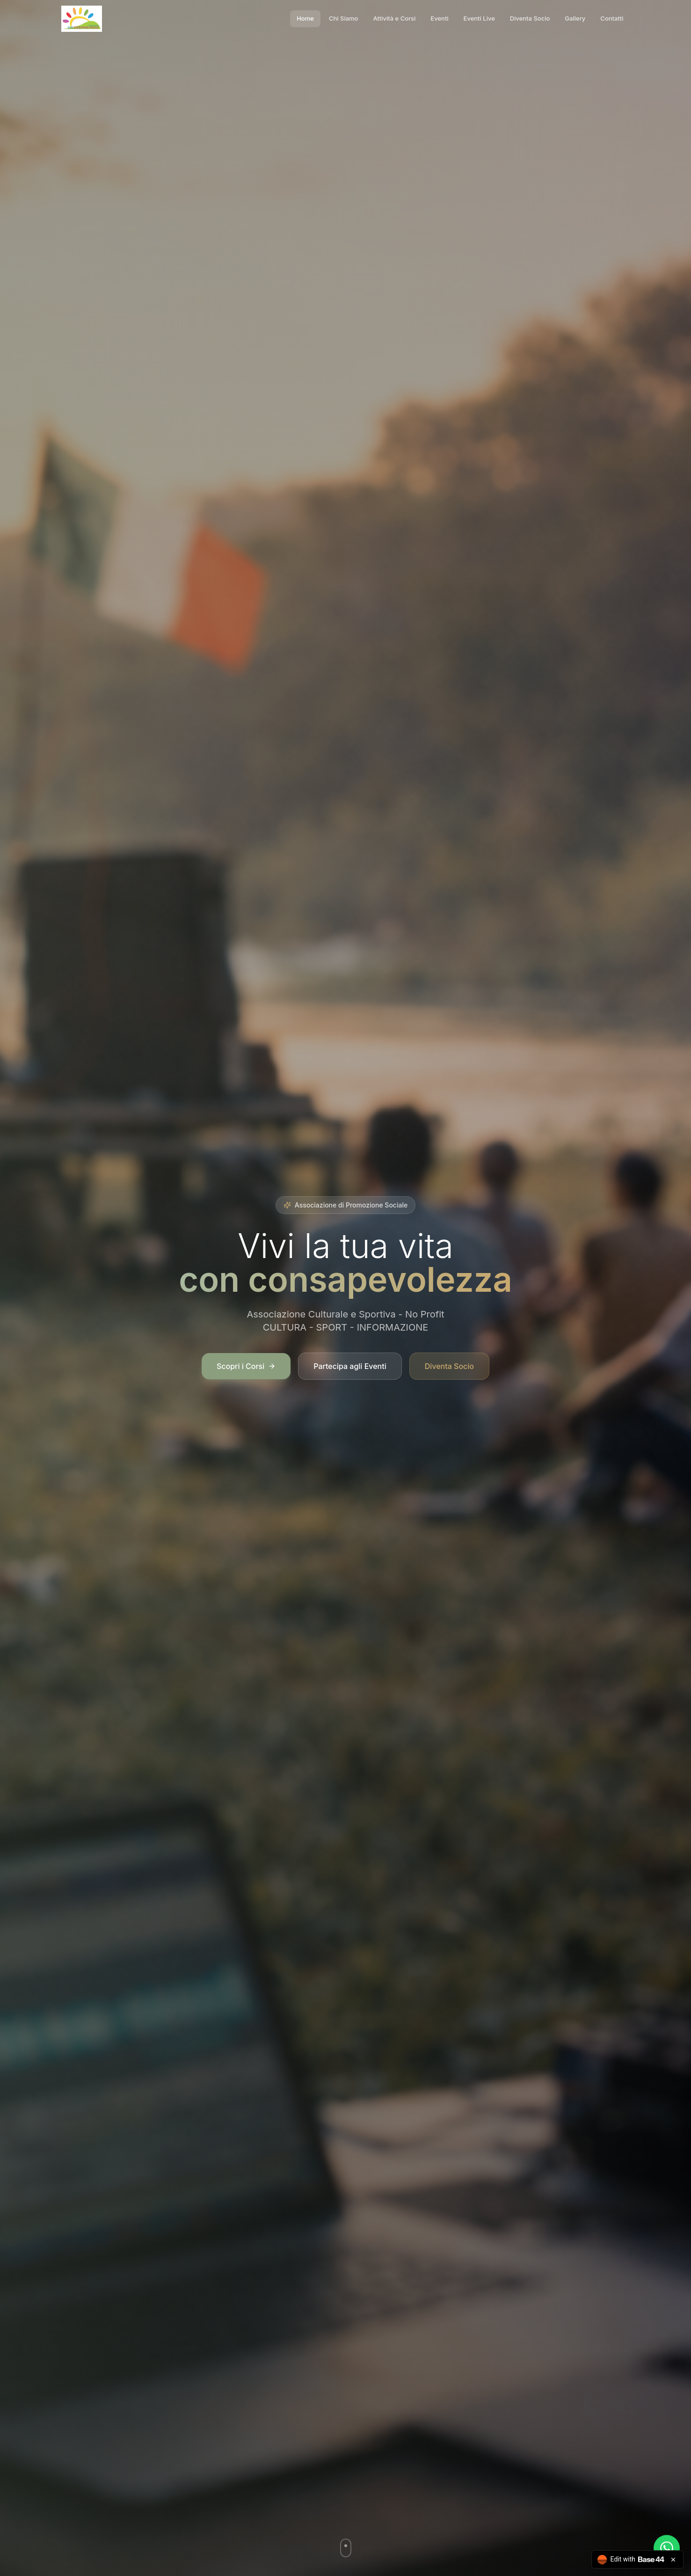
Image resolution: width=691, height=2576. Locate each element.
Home (305, 18)
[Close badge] (673, 2559)
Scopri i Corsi (246, 1367)
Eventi (439, 18)
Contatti (611, 18)
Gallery (575, 18)
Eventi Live (479, 18)
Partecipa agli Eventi (349, 1367)
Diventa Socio (530, 18)
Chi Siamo (343, 18)
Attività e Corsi (394, 18)
